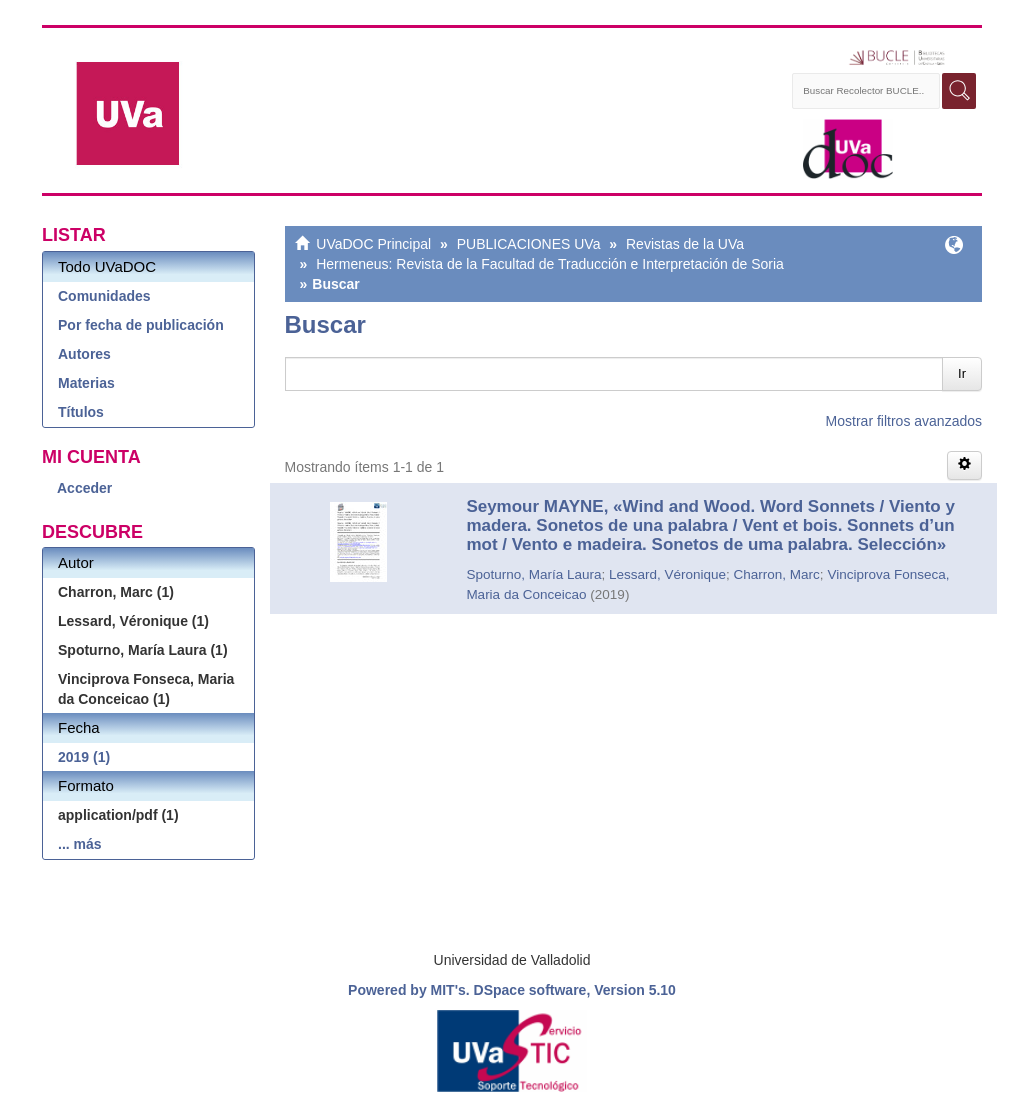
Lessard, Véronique (667, 574)
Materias (86, 383)
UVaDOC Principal (373, 244)
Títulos (81, 412)
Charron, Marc (777, 574)
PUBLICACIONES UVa (529, 244)
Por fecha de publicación (141, 325)
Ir (962, 373)
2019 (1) (84, 757)
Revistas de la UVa (685, 244)
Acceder (84, 488)
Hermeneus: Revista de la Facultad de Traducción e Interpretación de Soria (550, 264)
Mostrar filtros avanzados (904, 421)
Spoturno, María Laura (533, 574)
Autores (84, 354)
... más (80, 844)
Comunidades (104, 296)
